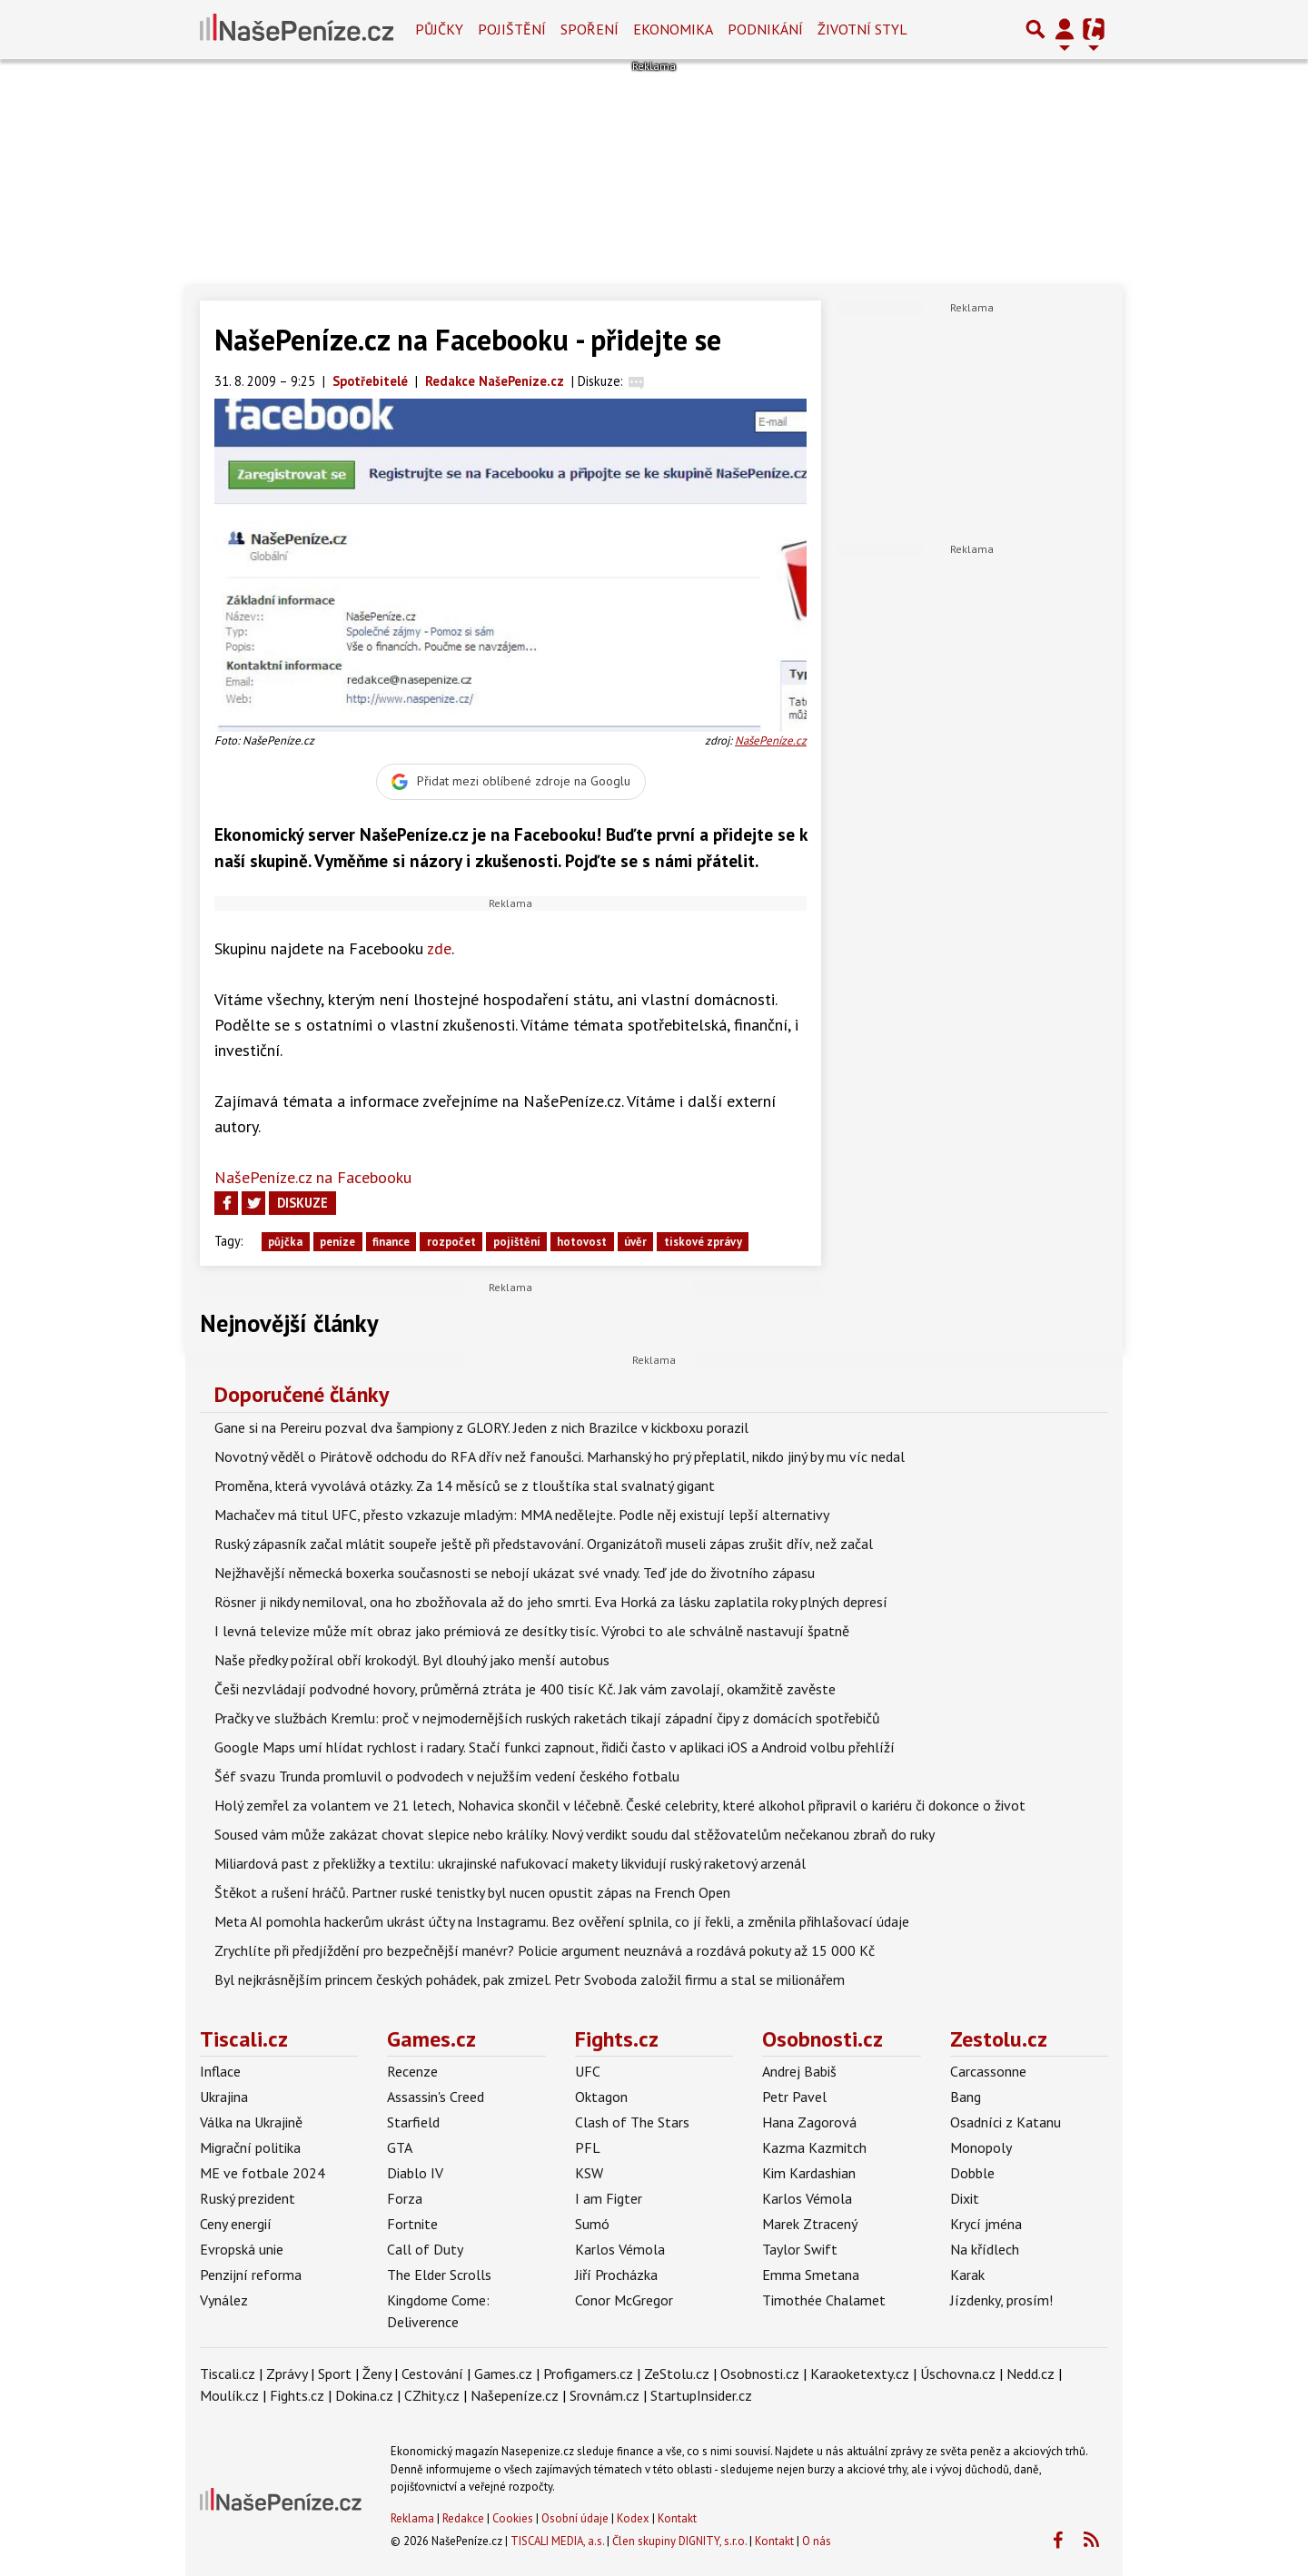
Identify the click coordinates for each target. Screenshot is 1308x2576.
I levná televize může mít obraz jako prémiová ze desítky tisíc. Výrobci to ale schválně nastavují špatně (531, 1631)
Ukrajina (224, 2096)
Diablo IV (415, 2173)
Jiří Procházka (616, 2274)
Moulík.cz (229, 2395)
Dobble (972, 2173)
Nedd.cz (1030, 2373)
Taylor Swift (799, 2249)
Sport (335, 2373)
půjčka (285, 1241)
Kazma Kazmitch (814, 2147)
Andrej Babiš (799, 2071)
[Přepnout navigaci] (1064, 29)
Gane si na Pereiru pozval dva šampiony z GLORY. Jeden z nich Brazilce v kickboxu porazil (481, 1427)
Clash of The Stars (632, 2122)
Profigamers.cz (588, 2373)
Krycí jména (986, 2224)
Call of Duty (425, 2249)
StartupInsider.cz (701, 2395)
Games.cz (431, 2039)
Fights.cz (617, 2039)
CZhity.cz (432, 2395)
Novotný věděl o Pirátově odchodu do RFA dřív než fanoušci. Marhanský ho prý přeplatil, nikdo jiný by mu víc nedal (559, 1456)
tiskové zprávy (703, 1241)
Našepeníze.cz (515, 2395)
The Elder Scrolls (439, 2274)
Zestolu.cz (998, 2039)
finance (391, 1241)
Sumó (592, 2224)
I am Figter (608, 2198)
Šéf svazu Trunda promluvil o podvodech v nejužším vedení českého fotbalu (446, 1776)
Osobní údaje (575, 2518)
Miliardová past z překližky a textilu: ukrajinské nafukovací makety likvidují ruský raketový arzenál (510, 1863)
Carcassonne (988, 2071)
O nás (816, 2541)
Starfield (413, 2122)
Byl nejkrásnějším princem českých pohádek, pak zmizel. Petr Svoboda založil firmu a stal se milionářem (529, 1979)
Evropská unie (241, 2249)
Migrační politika (250, 2147)
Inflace (220, 2071)
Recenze (412, 2071)
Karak (967, 2274)
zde (439, 948)
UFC (587, 2071)
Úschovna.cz (958, 2373)
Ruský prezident (247, 2198)
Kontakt (677, 2518)
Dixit (964, 2198)
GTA (399, 2147)
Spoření (589, 29)
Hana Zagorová (809, 2122)
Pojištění (512, 29)
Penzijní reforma (251, 2274)
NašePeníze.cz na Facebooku (312, 1177)
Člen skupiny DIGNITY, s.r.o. (679, 2541)
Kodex (634, 2518)
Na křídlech (984, 2249)
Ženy (376, 2373)
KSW (589, 2173)
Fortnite (412, 2224)
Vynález (224, 2300)
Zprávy (286, 2373)
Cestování (432, 2373)
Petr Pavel (794, 2096)
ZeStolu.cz (676, 2373)
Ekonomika (673, 29)
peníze (337, 1241)
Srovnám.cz (604, 2395)
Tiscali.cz (244, 2039)
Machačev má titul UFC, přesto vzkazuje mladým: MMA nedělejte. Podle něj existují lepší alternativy (521, 1514)
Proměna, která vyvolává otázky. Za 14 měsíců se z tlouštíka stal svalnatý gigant (464, 1485)
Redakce (463, 2518)
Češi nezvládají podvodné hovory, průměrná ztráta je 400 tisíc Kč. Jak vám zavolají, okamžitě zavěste (525, 1689)
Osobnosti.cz (822, 2039)
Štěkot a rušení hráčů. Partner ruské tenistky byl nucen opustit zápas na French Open (472, 1892)
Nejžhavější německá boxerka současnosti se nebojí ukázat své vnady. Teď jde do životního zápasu (514, 1573)
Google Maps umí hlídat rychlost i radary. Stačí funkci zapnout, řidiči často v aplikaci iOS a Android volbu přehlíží (554, 1747)
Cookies (512, 2518)
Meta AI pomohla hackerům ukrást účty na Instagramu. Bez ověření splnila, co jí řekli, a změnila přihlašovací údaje (561, 1921)
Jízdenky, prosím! (1001, 2300)
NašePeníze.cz (771, 740)
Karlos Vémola (620, 2249)
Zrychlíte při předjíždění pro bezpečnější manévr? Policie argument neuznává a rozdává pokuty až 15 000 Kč (544, 1950)
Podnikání (765, 29)
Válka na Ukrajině (251, 2122)
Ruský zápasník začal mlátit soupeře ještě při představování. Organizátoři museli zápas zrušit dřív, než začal (543, 1544)
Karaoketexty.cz (859, 2373)
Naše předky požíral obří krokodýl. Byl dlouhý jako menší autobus (411, 1660)
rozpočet (451, 1241)
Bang (965, 2096)
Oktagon (601, 2096)
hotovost (582, 1241)
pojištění (516, 1241)
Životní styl (862, 29)
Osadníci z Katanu (1005, 2122)
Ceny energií (236, 2224)
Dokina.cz (364, 2395)
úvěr (635, 1241)
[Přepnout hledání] (1035, 29)
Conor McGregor (624, 2300)
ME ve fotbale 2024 (262, 2173)
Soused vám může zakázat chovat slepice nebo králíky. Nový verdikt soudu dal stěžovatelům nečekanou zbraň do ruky (574, 1834)
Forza (404, 2198)
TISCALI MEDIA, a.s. (557, 2541)
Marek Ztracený (809, 2224)
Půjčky (439, 29)
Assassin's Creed (435, 2096)
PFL (587, 2147)
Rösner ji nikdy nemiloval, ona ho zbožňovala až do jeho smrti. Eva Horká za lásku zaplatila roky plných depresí (550, 1602)
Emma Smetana (810, 2274)
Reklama (412, 2518)
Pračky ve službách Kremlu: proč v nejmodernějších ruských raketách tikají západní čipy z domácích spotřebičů (547, 1718)
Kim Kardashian (809, 2173)
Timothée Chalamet (824, 2300)
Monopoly (981, 2147)
